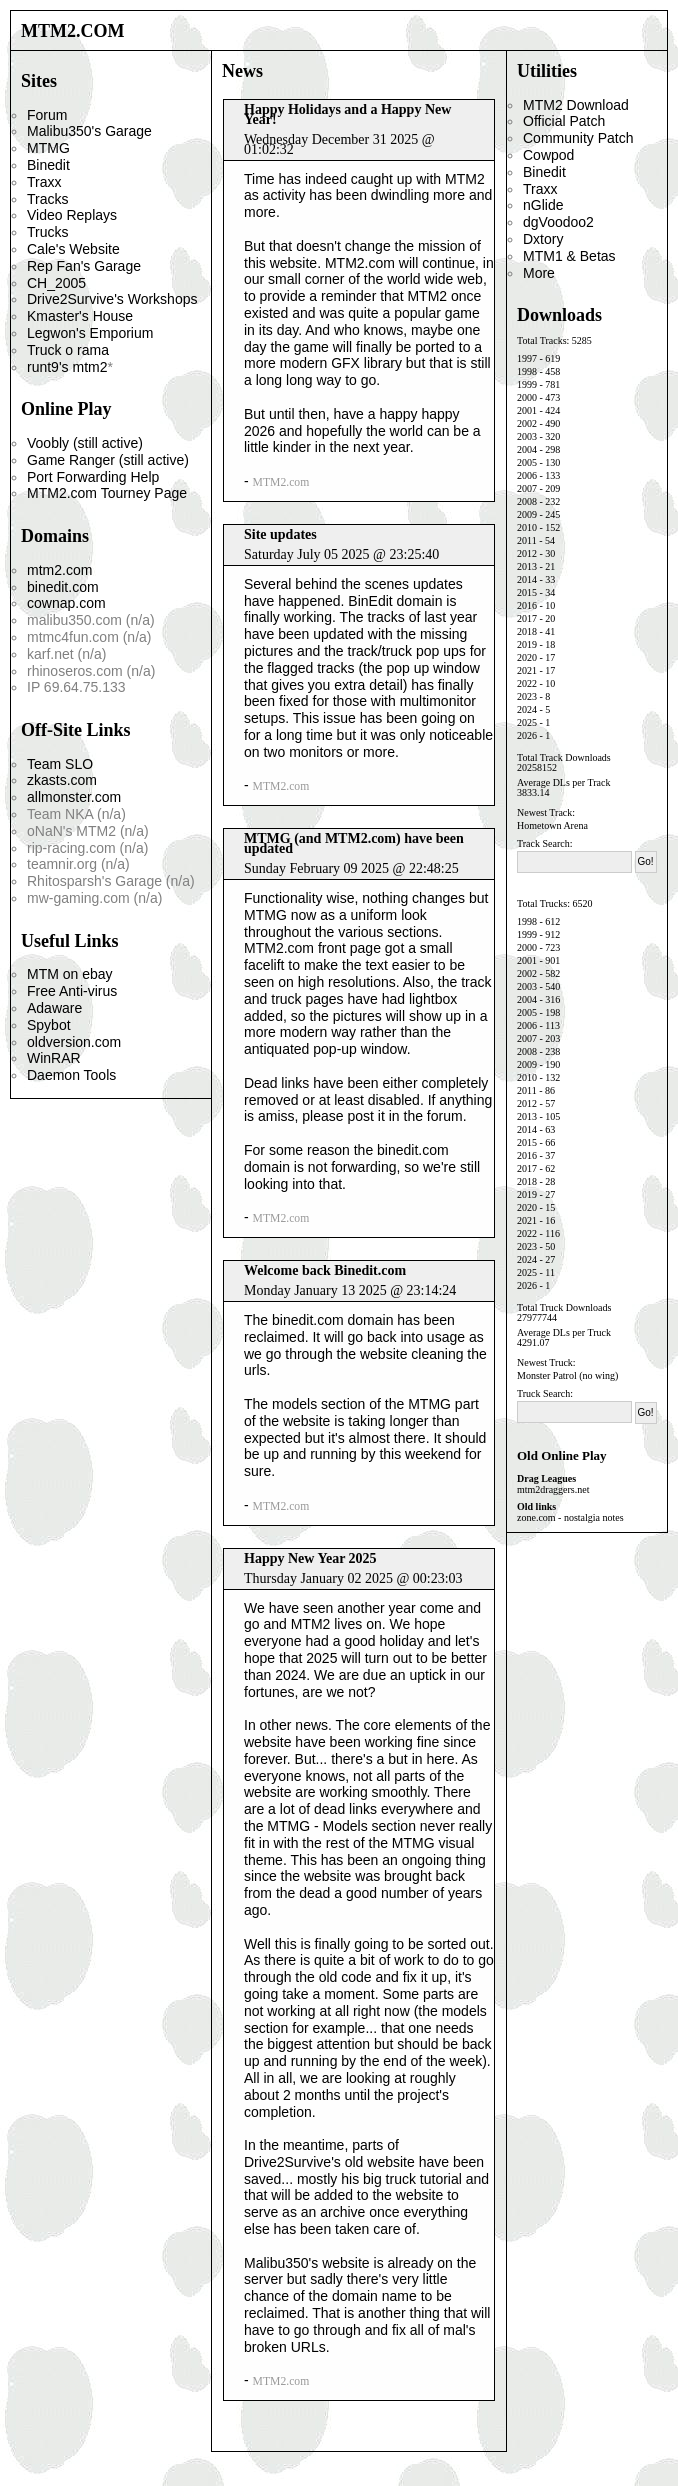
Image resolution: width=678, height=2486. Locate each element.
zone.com (536, 1517)
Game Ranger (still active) (108, 460)
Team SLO (60, 764)
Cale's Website (73, 249)
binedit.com (63, 587)
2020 (527, 657)
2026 (527, 735)
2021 (527, 670)
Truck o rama (68, 350)
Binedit (48, 165)
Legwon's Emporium (90, 333)
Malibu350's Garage (89, 131)
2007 (527, 488)
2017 (527, 618)
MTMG (48, 148)
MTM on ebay (70, 974)
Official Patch (564, 121)
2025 (527, 722)
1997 (527, 358)
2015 (527, 592)
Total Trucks (542, 903)
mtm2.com (59, 570)
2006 (527, 475)
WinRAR (54, 1058)
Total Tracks (542, 340)
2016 (527, 605)
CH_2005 (56, 283)
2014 (527, 579)
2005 (527, 462)
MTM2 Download (576, 105)
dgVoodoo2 (558, 222)
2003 (527, 436)
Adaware (54, 1008)
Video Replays (72, 215)
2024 (527, 709)
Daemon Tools (71, 1075)
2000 (527, 397)
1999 (527, 384)
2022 (527, 683)
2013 (527, 566)
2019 (527, 644)
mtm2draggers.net (553, 1489)
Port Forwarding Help (93, 477)
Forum (47, 115)
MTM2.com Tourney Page (107, 493)
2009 (527, 514)
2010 (527, 527)
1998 (527, 371)
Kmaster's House (80, 316)
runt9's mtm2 (67, 367)
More (539, 273)
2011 (527, 540)
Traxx (44, 182)
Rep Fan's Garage (84, 266)
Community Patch (578, 138)
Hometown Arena (552, 825)
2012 (527, 553)
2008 (527, 501)
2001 (527, 410)
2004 (527, 449)
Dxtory (543, 239)
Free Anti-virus (72, 991)
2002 (527, 423)
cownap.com (66, 603)
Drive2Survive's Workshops (112, 299)
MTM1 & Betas (569, 256)
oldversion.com (74, 1042)
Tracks (47, 199)
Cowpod (548, 155)
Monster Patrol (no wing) (567, 1375)
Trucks (47, 232)
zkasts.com (62, 780)
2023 (527, 696)
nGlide (543, 205)
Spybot (49, 1025)
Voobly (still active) (85, 443)
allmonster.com (74, 797)
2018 (527, 631)
